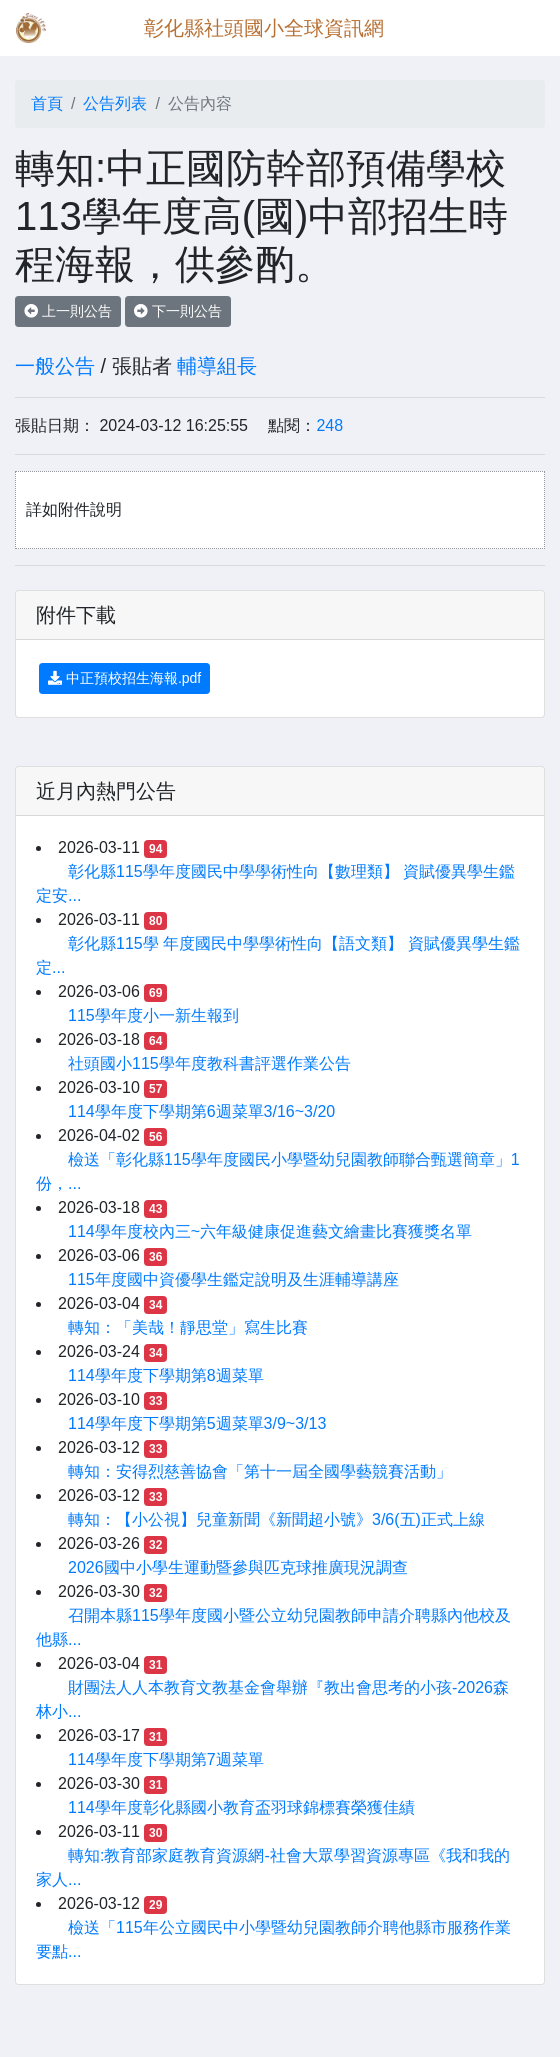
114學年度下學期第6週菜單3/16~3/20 (201, 1111)
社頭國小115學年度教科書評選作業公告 (209, 1063)
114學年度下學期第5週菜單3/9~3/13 (197, 1423)
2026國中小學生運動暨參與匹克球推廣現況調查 (238, 1567)
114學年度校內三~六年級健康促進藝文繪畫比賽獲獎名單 (270, 1231)
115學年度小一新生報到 (153, 1015)
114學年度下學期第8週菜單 (166, 1375)
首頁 (47, 103)
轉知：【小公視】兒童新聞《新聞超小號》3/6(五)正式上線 (276, 1519)
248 (329, 425)
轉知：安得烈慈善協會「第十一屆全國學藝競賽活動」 (260, 1471)
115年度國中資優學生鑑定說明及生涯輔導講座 (233, 1279)
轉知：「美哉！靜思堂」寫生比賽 (188, 1327)
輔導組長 (217, 366)
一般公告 (55, 366)
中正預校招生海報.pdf (124, 678)
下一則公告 (178, 311)
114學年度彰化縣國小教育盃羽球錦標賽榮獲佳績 (241, 1807)
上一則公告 (68, 311)
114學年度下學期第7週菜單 (166, 1759)
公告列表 (115, 103)
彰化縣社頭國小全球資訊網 (264, 28)
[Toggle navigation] (516, 28)
